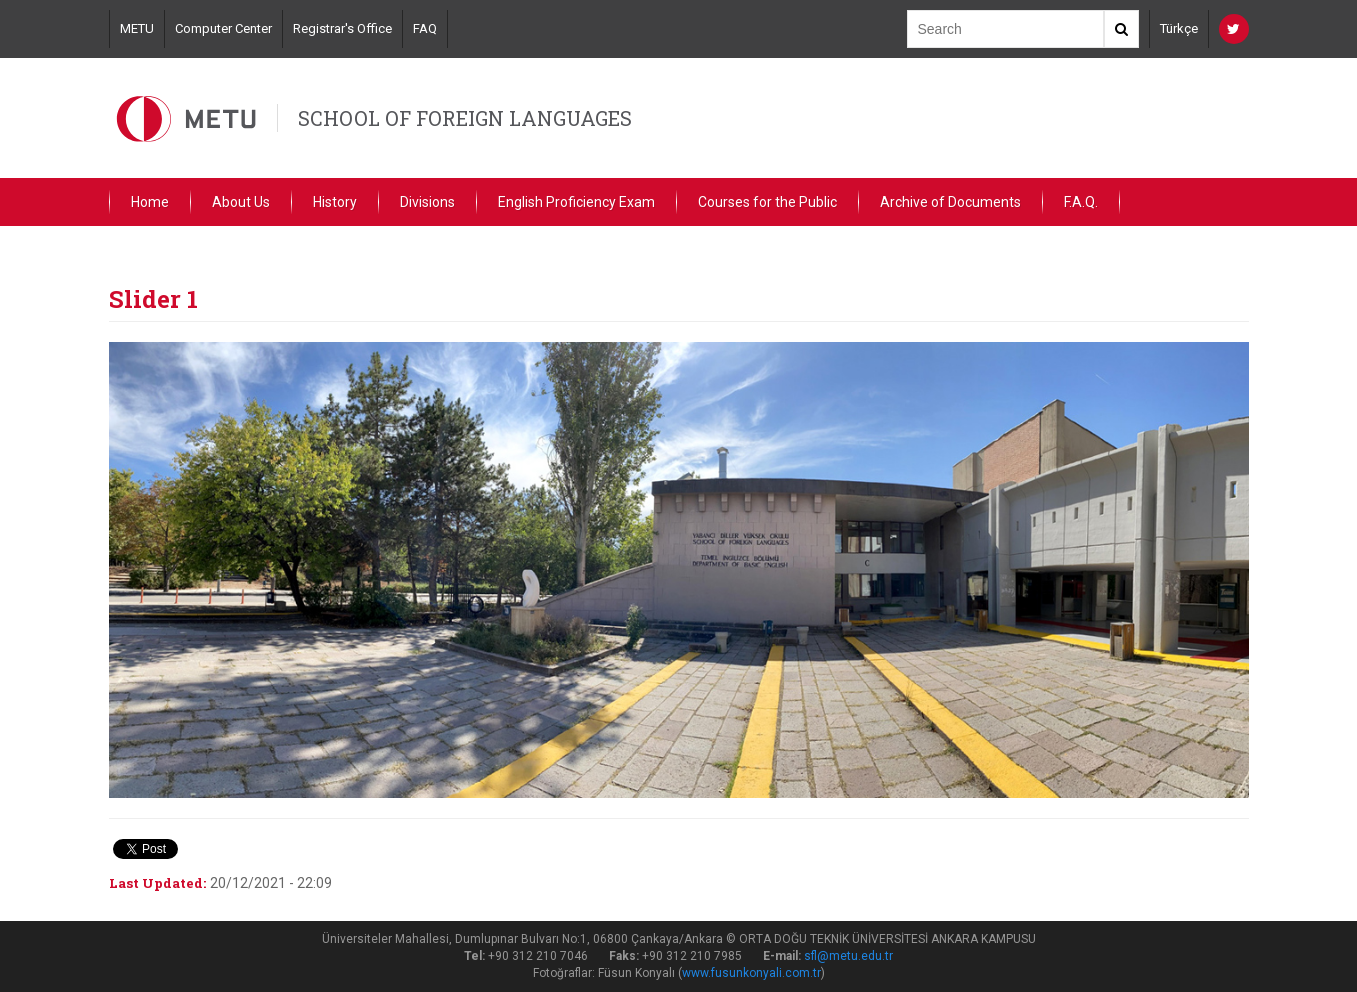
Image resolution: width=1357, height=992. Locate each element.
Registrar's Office (342, 28)
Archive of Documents (950, 202)
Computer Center (223, 28)
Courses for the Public (767, 202)
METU (137, 28)
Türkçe (1179, 28)
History (335, 202)
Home (150, 202)
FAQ (425, 28)
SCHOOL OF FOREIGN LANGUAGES (465, 118)
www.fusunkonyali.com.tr (751, 973)
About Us (241, 202)
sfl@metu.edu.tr (848, 956)
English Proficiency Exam (576, 202)
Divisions (427, 202)
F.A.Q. (1081, 202)
